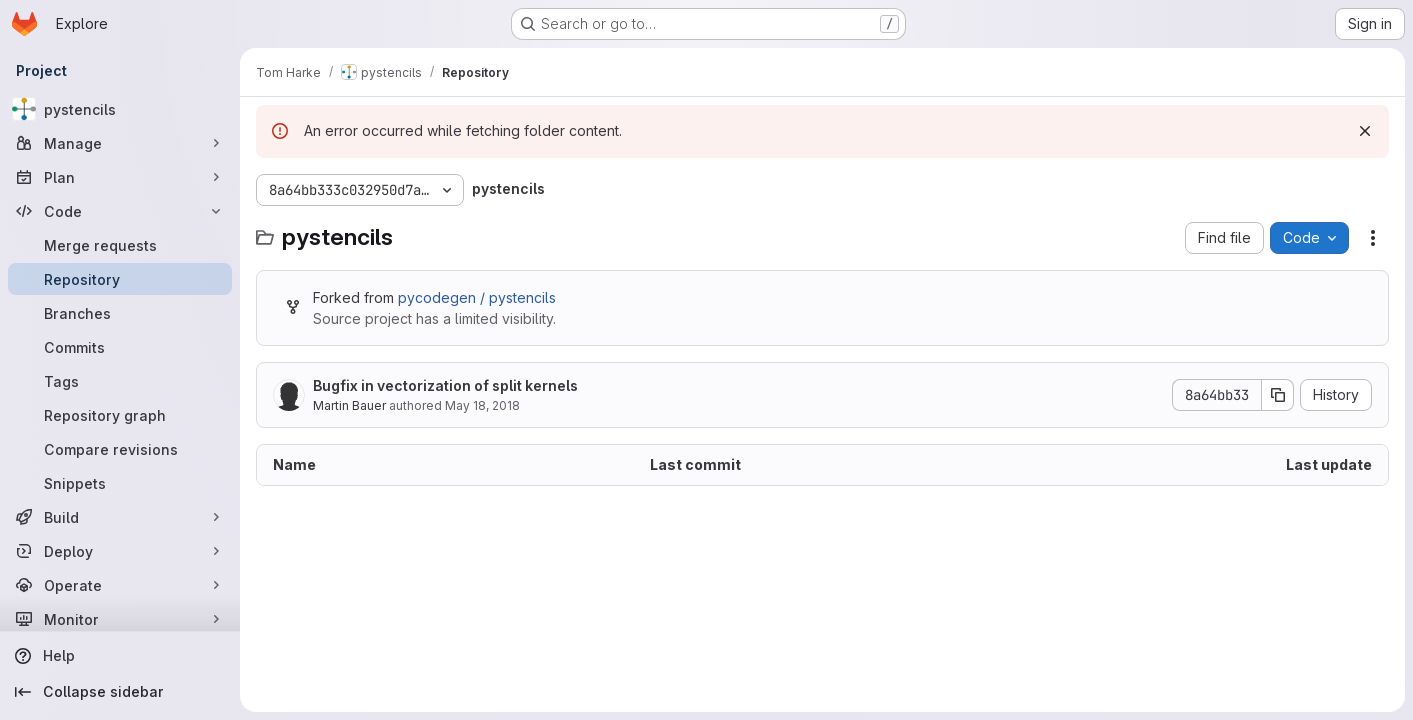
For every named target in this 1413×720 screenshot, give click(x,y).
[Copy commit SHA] (1278, 395)
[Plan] (120, 177)
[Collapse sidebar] (120, 692)
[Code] (120, 211)
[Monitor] (120, 619)
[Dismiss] (1365, 131)
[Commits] (120, 347)
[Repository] (120, 279)
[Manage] (120, 143)
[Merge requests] (120, 245)
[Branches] (120, 313)
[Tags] (120, 381)
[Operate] (120, 585)
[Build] (120, 517)
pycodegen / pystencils (477, 297)
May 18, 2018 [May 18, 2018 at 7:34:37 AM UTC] (482, 405)
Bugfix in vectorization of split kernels (445, 385)
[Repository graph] (120, 415)
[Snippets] (120, 483)
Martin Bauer (349, 405)
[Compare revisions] (120, 449)
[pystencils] (120, 109)
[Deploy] (120, 551)
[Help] (120, 656)
